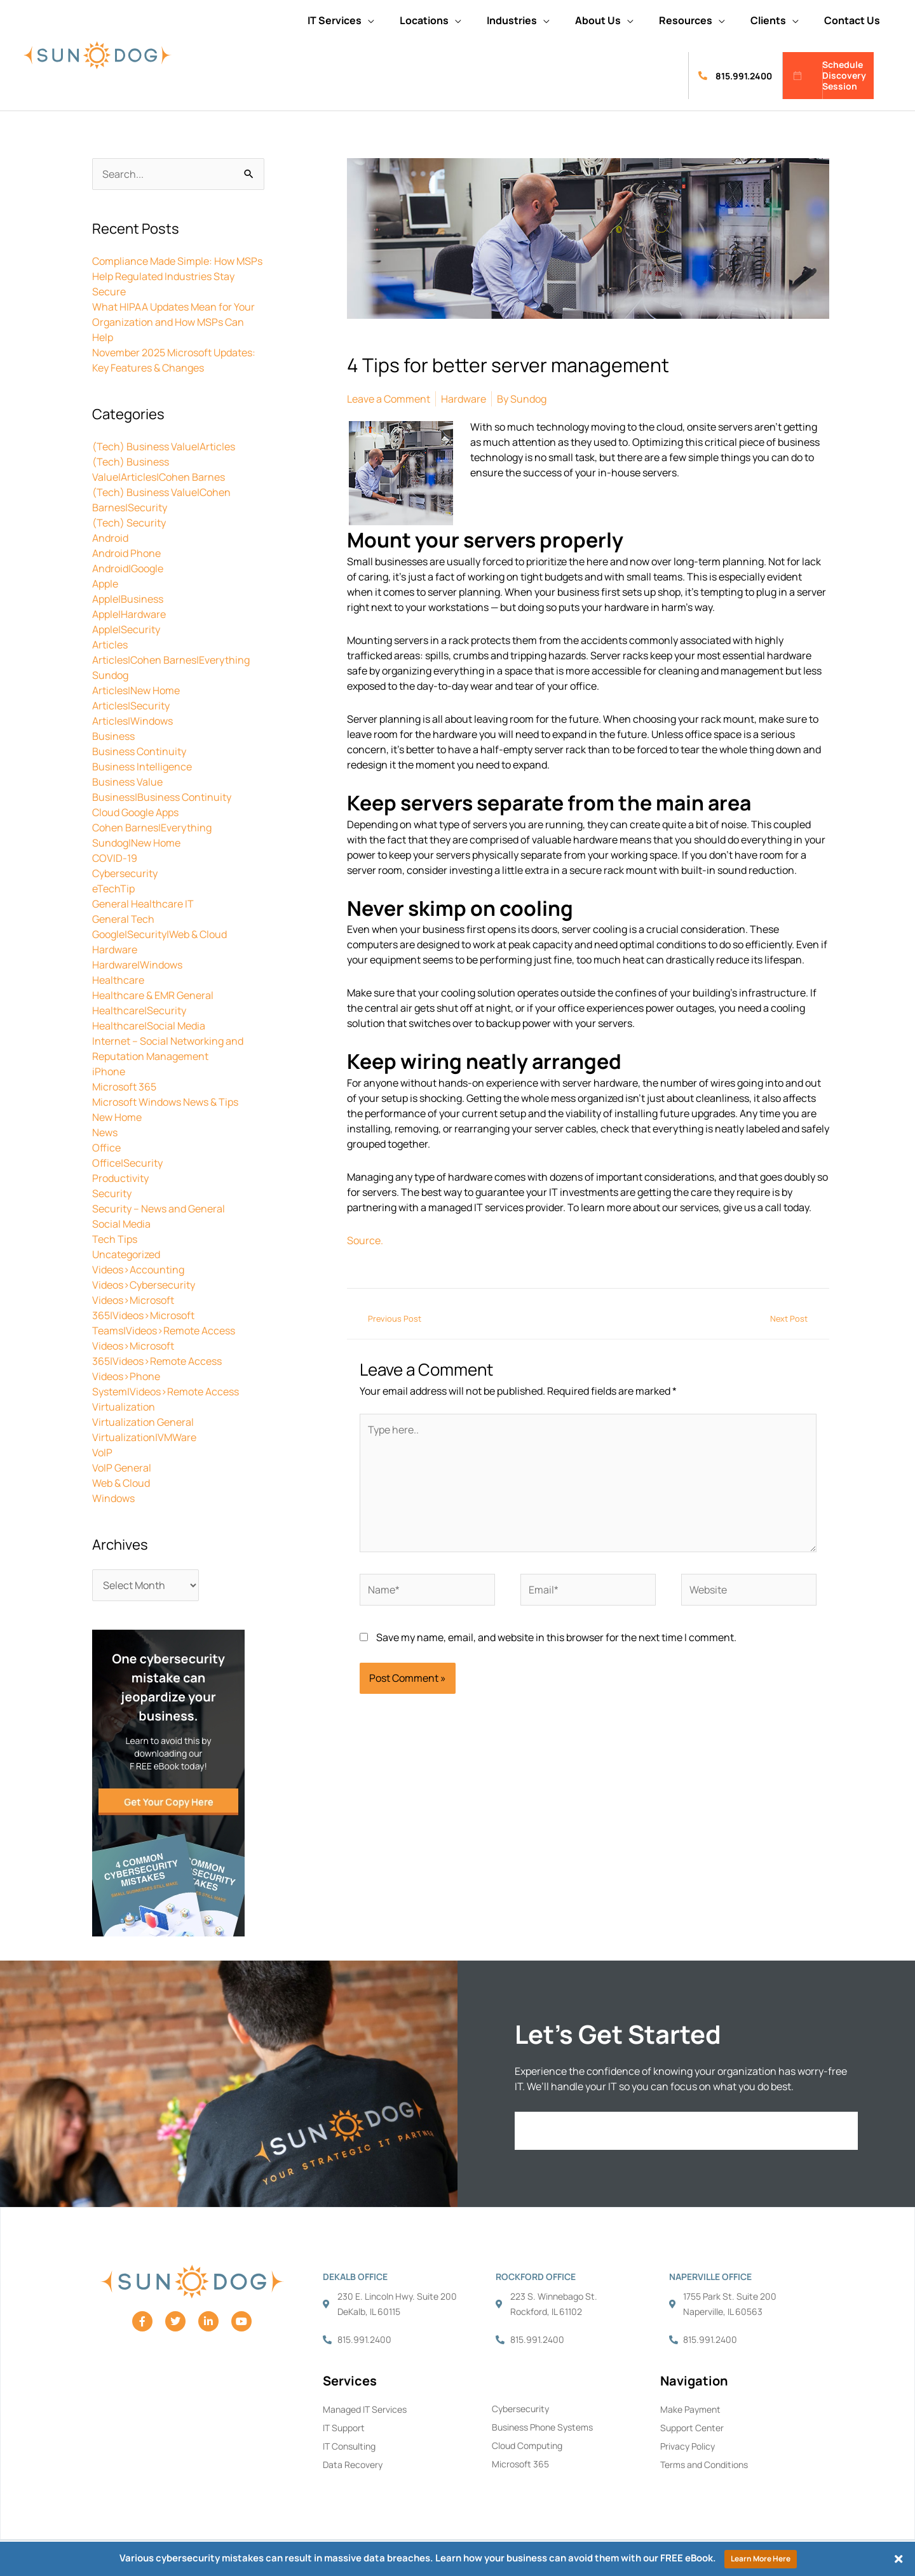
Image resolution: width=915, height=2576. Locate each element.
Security (112, 1193)
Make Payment (690, 2409)
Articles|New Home (136, 690)
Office (106, 1148)
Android (110, 538)
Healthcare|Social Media (148, 1026)
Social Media (121, 1224)
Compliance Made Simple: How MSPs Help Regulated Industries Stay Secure (177, 276)
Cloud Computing (527, 2445)
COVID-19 (114, 858)
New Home (117, 1117)
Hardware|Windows (137, 965)
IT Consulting (349, 2446)
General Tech (123, 919)
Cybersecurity (125, 873)
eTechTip (113, 889)
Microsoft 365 (124, 1087)
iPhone (108, 1071)
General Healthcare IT (143, 904)
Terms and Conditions (704, 2465)
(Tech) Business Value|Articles (163, 446)
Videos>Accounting (138, 1270)
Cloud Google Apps (135, 812)
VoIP (102, 1452)
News (105, 1132)
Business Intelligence (142, 767)
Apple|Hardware (129, 614)
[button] (341, 20)
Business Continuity (139, 751)
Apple (105, 584)
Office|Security (127, 1163)
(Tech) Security (129, 523)
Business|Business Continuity (161, 797)
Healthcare (118, 980)
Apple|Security (126, 629)
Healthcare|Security (139, 1010)
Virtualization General (143, 1422)
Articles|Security (131, 706)
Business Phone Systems (542, 2427)
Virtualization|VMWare (144, 1437)
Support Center (692, 2428)
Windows (113, 1498)
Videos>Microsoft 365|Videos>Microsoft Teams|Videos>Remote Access (163, 1315)
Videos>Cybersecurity (143, 1285)
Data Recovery (353, 2465)
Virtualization (123, 1407)
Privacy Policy (687, 2446)
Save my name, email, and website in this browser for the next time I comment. (556, 1637)
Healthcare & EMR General (153, 995)
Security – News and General (158, 1209)
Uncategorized (126, 1254)
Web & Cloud (121, 1483)
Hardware (114, 949)
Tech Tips (114, 1239)
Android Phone (126, 553)
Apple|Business (127, 599)
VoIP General (121, 1468)
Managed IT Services (365, 2409)
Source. (365, 1240)
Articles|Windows (132, 721)
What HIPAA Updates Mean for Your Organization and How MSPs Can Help (173, 322)
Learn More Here (760, 2558)
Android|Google (127, 568)
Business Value (127, 782)
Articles (110, 645)
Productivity (120, 1178)
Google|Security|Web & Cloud (159, 934)
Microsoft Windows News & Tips (165, 1102)
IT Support (344, 2428)
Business (113, 736)
